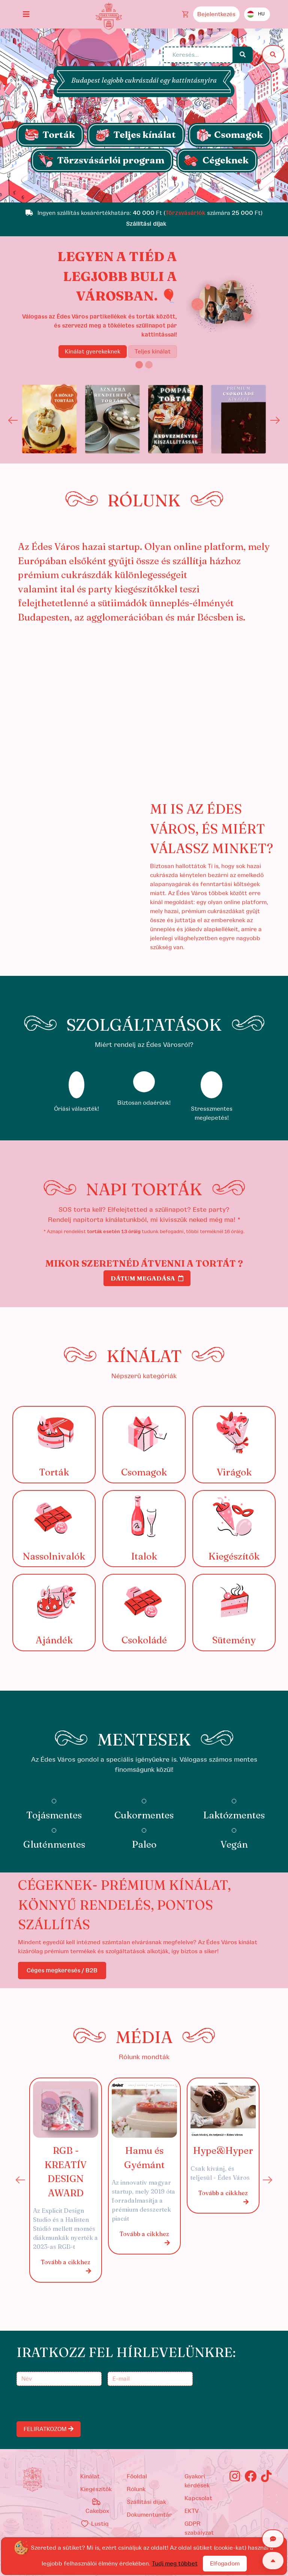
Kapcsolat (198, 2498)
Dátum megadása (147, 1278)
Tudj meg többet (175, 2564)
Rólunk (136, 2489)
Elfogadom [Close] (225, 2564)
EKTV (191, 2511)
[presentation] (75, 2403)
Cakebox (97, 2505)
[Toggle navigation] (26, 14)
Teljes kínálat (153, 352)
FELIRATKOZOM (49, 2429)
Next (274, 420)
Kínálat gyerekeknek (92, 352)
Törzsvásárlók (185, 213)
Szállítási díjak (146, 2502)
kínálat (90, 2476)
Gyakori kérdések (197, 2480)
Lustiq (94, 2523)
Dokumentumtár (149, 2515)
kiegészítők (96, 2489)
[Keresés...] (198, 55)
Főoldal (137, 2476)
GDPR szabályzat (199, 2528)
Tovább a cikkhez (66, 2267)
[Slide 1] (144, 192)
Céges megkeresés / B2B (62, 1970)
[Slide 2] (149, 364)
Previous (13, 420)
